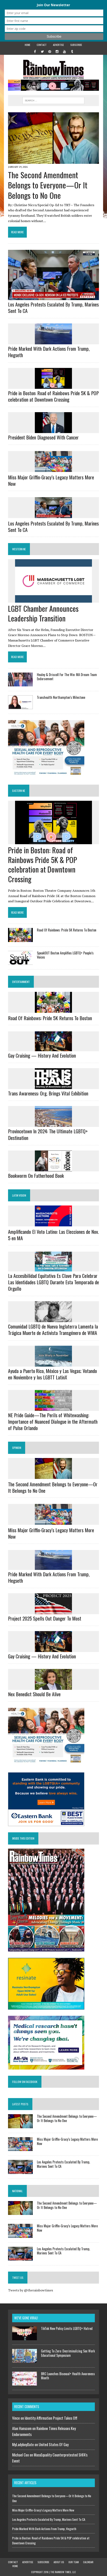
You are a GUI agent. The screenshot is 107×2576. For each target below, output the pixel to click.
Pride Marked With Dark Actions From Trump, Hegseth (48, 352)
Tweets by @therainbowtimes (30, 2290)
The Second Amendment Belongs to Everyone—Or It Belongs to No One (47, 185)
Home (27, 45)
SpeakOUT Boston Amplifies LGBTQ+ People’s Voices (65, 955)
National (17, 2191)
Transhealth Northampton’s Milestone (61, 697)
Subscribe (76, 45)
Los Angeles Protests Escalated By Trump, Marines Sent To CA (53, 307)
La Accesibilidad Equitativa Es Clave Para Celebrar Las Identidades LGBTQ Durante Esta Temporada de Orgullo (53, 1282)
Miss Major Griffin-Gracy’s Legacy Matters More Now (51, 480)
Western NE (19, 549)
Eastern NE (18, 790)
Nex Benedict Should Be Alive (34, 1694)
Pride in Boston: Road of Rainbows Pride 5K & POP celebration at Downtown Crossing (53, 396)
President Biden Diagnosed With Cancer (43, 437)
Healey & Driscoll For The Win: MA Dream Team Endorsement (67, 676)
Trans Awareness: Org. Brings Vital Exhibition (48, 1093)
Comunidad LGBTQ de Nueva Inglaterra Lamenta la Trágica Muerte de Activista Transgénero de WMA (53, 1329)
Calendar (88, 2562)
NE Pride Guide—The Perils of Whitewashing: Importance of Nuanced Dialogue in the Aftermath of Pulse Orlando (53, 1421)
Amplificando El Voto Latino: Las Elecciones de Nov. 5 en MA (53, 1235)
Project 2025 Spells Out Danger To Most (44, 1618)
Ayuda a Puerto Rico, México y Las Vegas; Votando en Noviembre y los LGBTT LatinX (52, 1374)
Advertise (58, 45)
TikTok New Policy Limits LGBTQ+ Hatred (67, 2328)
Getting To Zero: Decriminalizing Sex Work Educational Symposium (68, 2353)
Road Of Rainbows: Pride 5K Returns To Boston (66, 930)
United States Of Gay (54, 2444)
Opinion (16, 1447)
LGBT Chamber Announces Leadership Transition (43, 613)
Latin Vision (19, 1195)
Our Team (73, 2562)
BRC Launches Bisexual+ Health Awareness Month (68, 2376)
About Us (59, 2562)
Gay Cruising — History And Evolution (42, 1055)
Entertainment (21, 981)
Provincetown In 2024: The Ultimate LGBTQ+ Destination (48, 1134)
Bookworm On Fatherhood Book (36, 1175)
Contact (42, 45)
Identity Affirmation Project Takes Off (51, 2418)
